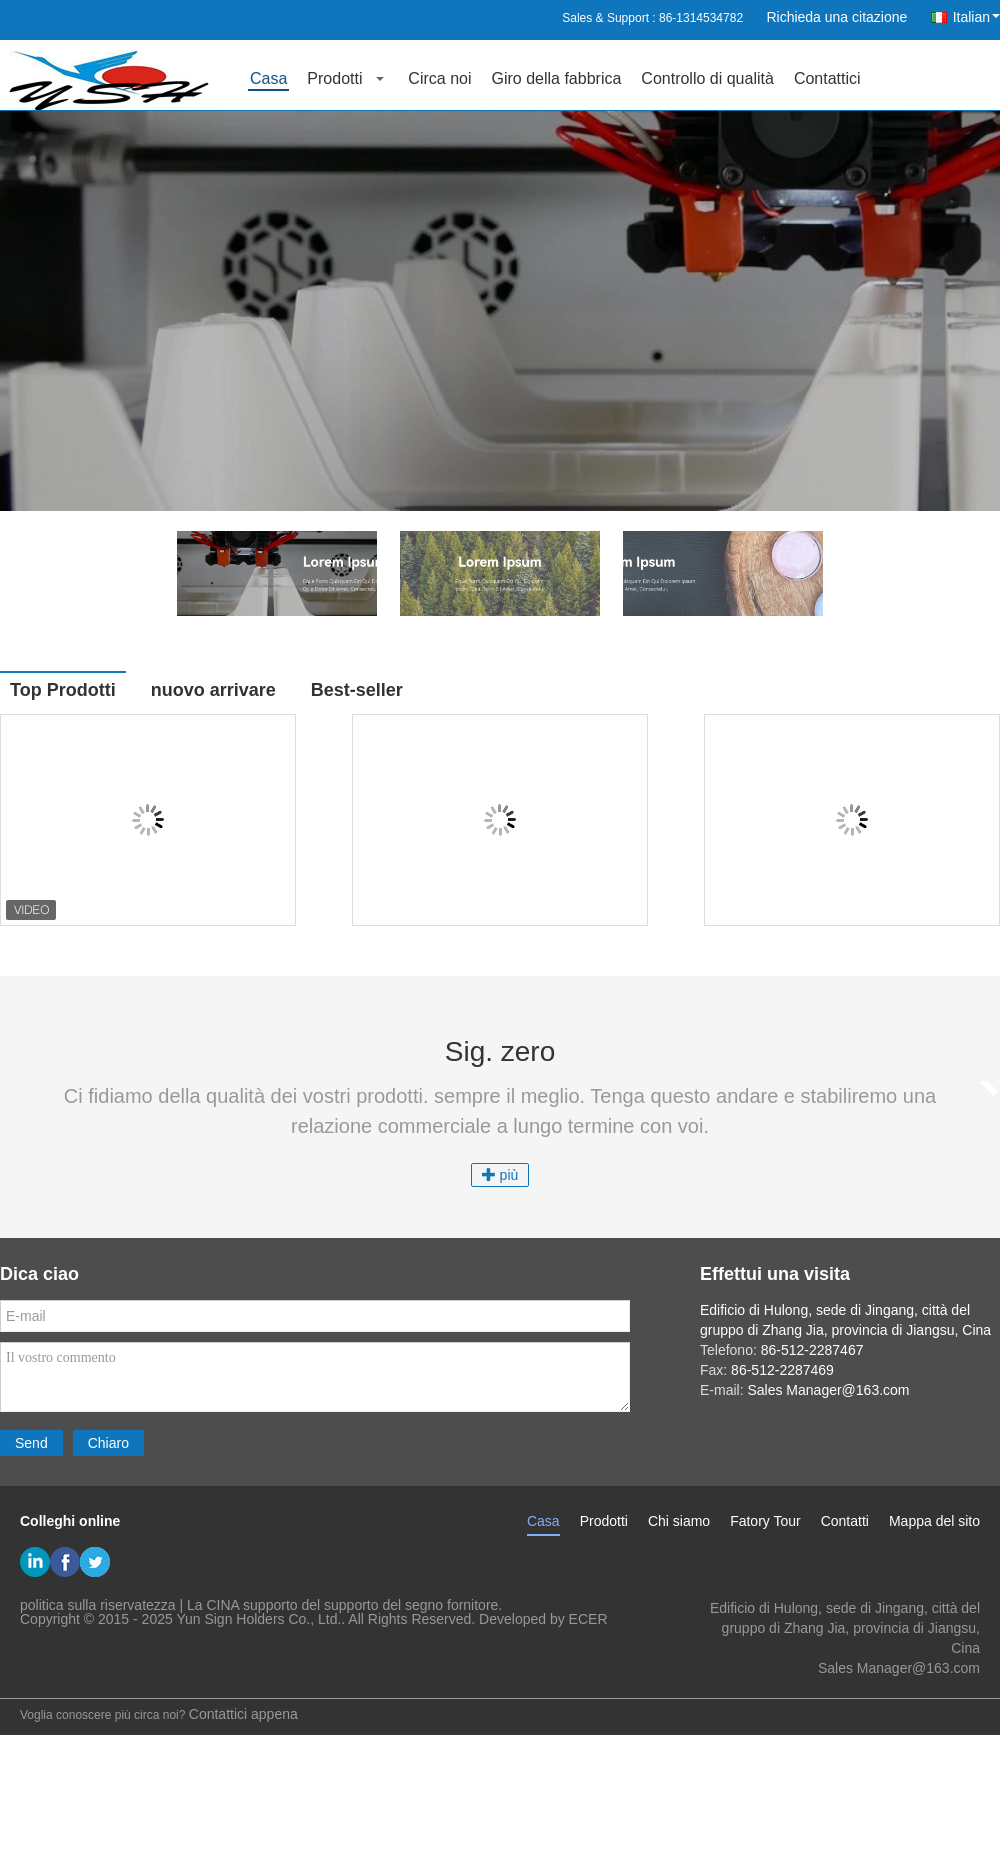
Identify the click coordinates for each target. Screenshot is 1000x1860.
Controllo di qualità (707, 78)
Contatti (845, 1521)
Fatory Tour (765, 1521)
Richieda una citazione (836, 17)
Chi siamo (679, 1521)
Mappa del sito (934, 1521)
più (500, 1175)
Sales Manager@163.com (899, 1668)
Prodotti (334, 78)
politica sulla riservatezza (98, 1605)
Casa (268, 78)
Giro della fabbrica (557, 78)
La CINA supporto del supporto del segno (315, 1605)
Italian (976, 17)
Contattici (827, 78)
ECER (588, 1619)
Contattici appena (243, 1714)
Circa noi (439, 78)
